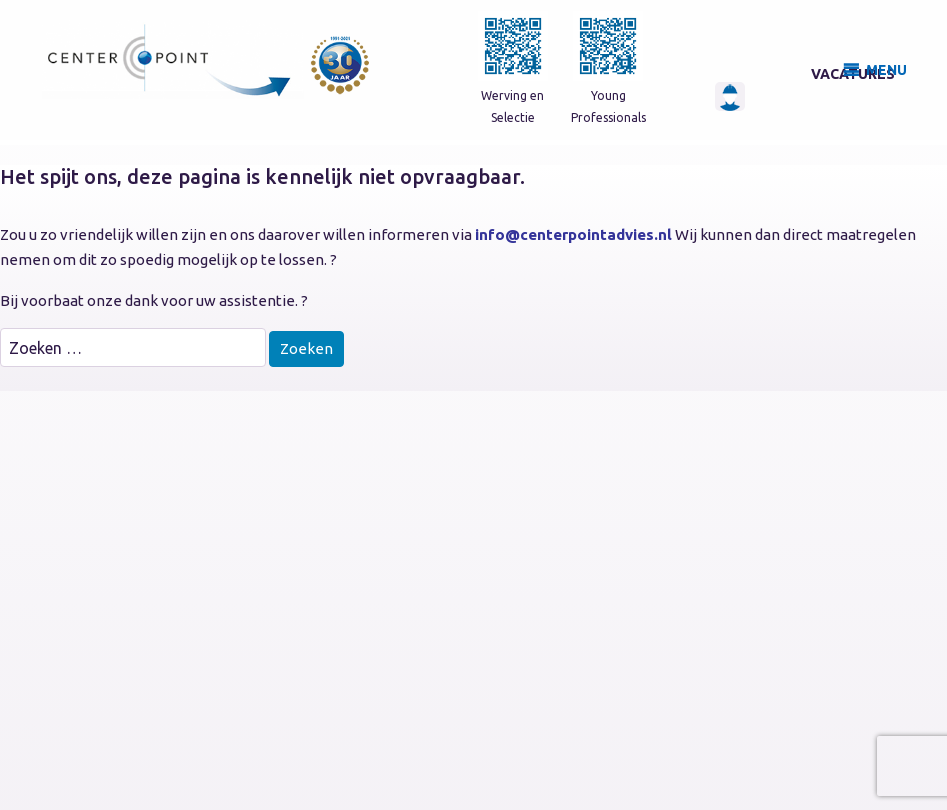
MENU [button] (886, 70)
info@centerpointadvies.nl (573, 234)
